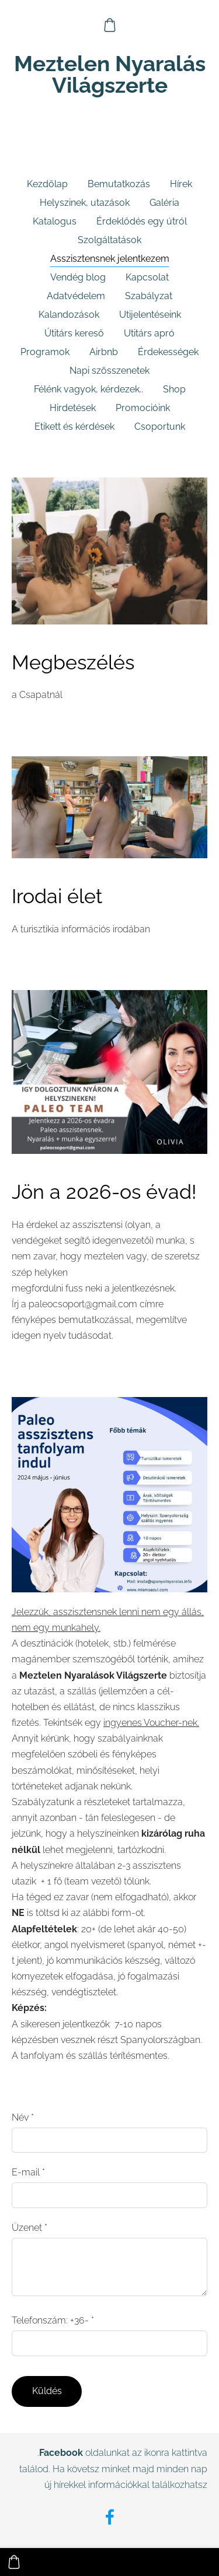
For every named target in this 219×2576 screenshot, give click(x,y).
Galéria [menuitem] (164, 202)
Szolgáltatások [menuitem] (109, 239)
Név (23, 2117)
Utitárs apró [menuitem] (149, 333)
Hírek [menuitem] (181, 183)
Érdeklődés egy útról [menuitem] (141, 221)
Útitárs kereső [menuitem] (74, 333)
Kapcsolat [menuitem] (147, 277)
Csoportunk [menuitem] (159, 426)
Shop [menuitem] (174, 389)
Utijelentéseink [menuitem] (150, 314)
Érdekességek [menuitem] (168, 351)
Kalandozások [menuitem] (69, 314)
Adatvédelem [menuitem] (76, 295)
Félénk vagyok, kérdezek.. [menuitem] (88, 389)
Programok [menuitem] (44, 351)
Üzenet (29, 2227)
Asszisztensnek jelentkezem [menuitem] (109, 258)
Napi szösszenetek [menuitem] (109, 370)
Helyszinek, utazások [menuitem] (85, 202)
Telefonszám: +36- (53, 2320)
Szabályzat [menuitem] (148, 295)
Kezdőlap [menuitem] (47, 183)
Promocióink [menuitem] (143, 407)
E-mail (28, 2172)
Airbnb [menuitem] (103, 351)
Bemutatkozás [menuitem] (119, 183)
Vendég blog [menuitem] (78, 277)
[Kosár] (109, 25)
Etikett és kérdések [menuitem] (74, 426)
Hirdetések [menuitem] (73, 407)
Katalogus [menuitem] (55, 221)
